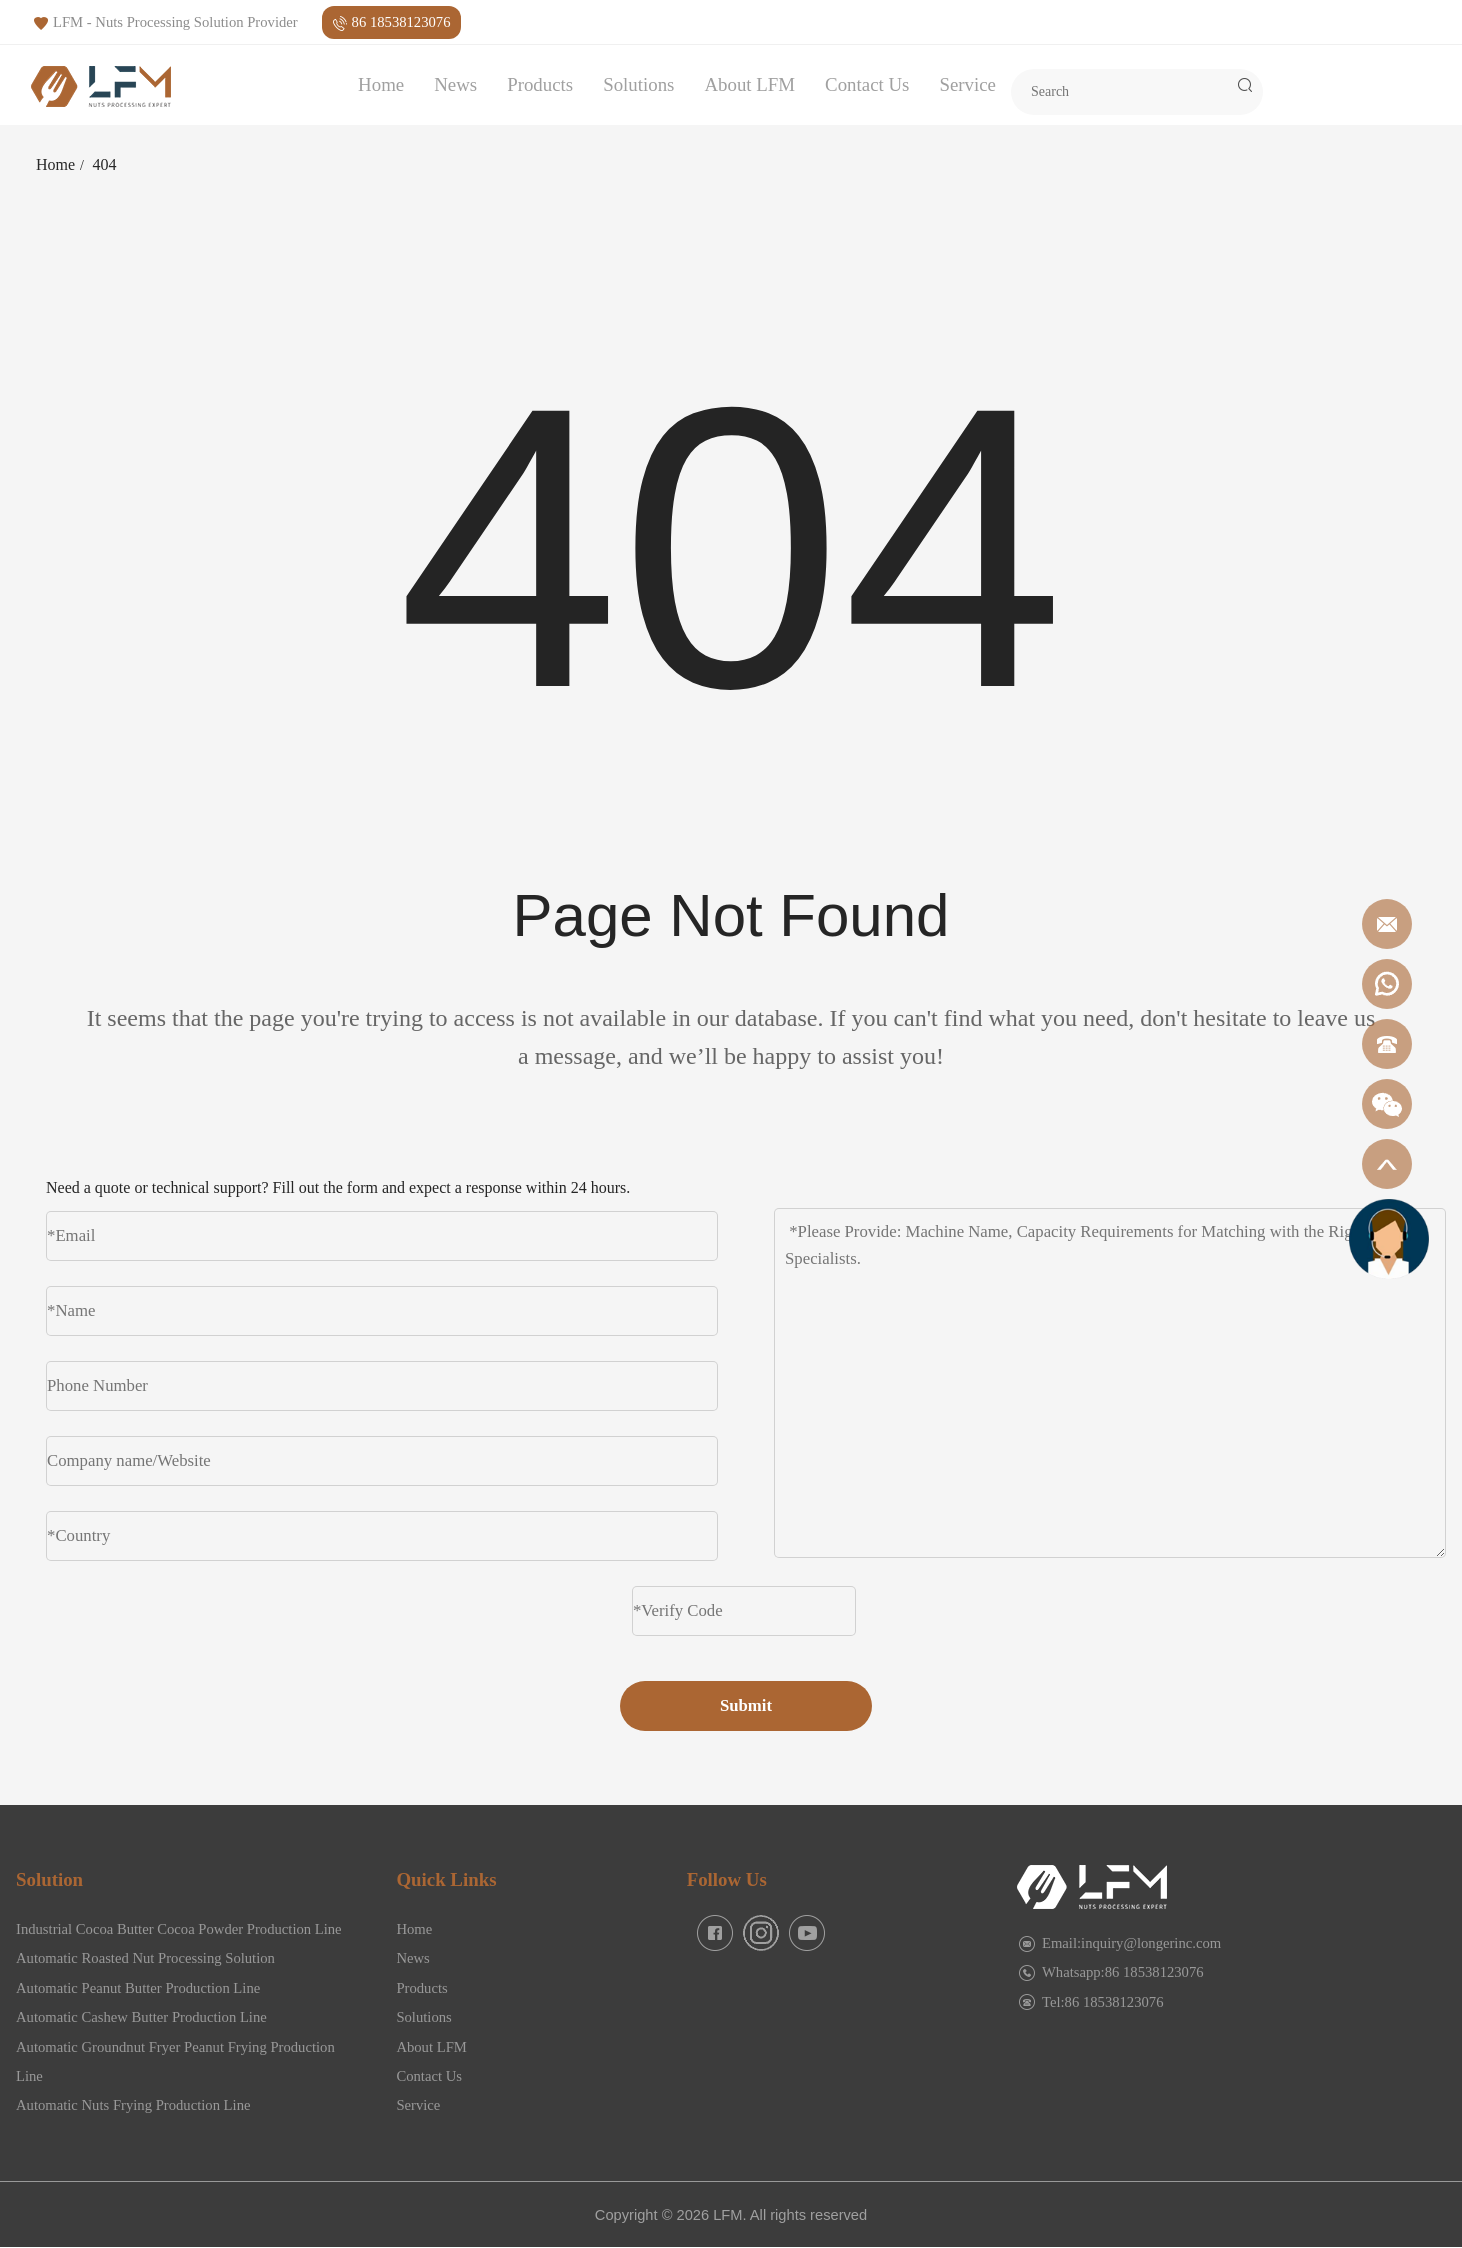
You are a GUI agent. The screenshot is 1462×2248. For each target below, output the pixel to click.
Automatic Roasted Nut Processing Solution (145, 1958)
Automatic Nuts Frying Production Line (133, 2105)
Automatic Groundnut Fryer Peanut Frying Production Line (175, 2061)
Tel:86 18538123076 (1103, 2002)
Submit (746, 1705)
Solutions (638, 84)
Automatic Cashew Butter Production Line (141, 2017)
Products (540, 84)
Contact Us (867, 84)
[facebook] (715, 1933)
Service (967, 84)
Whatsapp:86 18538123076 (1123, 1972)
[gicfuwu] (1389, 1238)
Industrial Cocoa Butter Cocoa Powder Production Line (179, 1929)
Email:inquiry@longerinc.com (1131, 1943)
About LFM (749, 84)
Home (381, 84)
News (455, 84)
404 (105, 164)
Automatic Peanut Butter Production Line (138, 1988)
